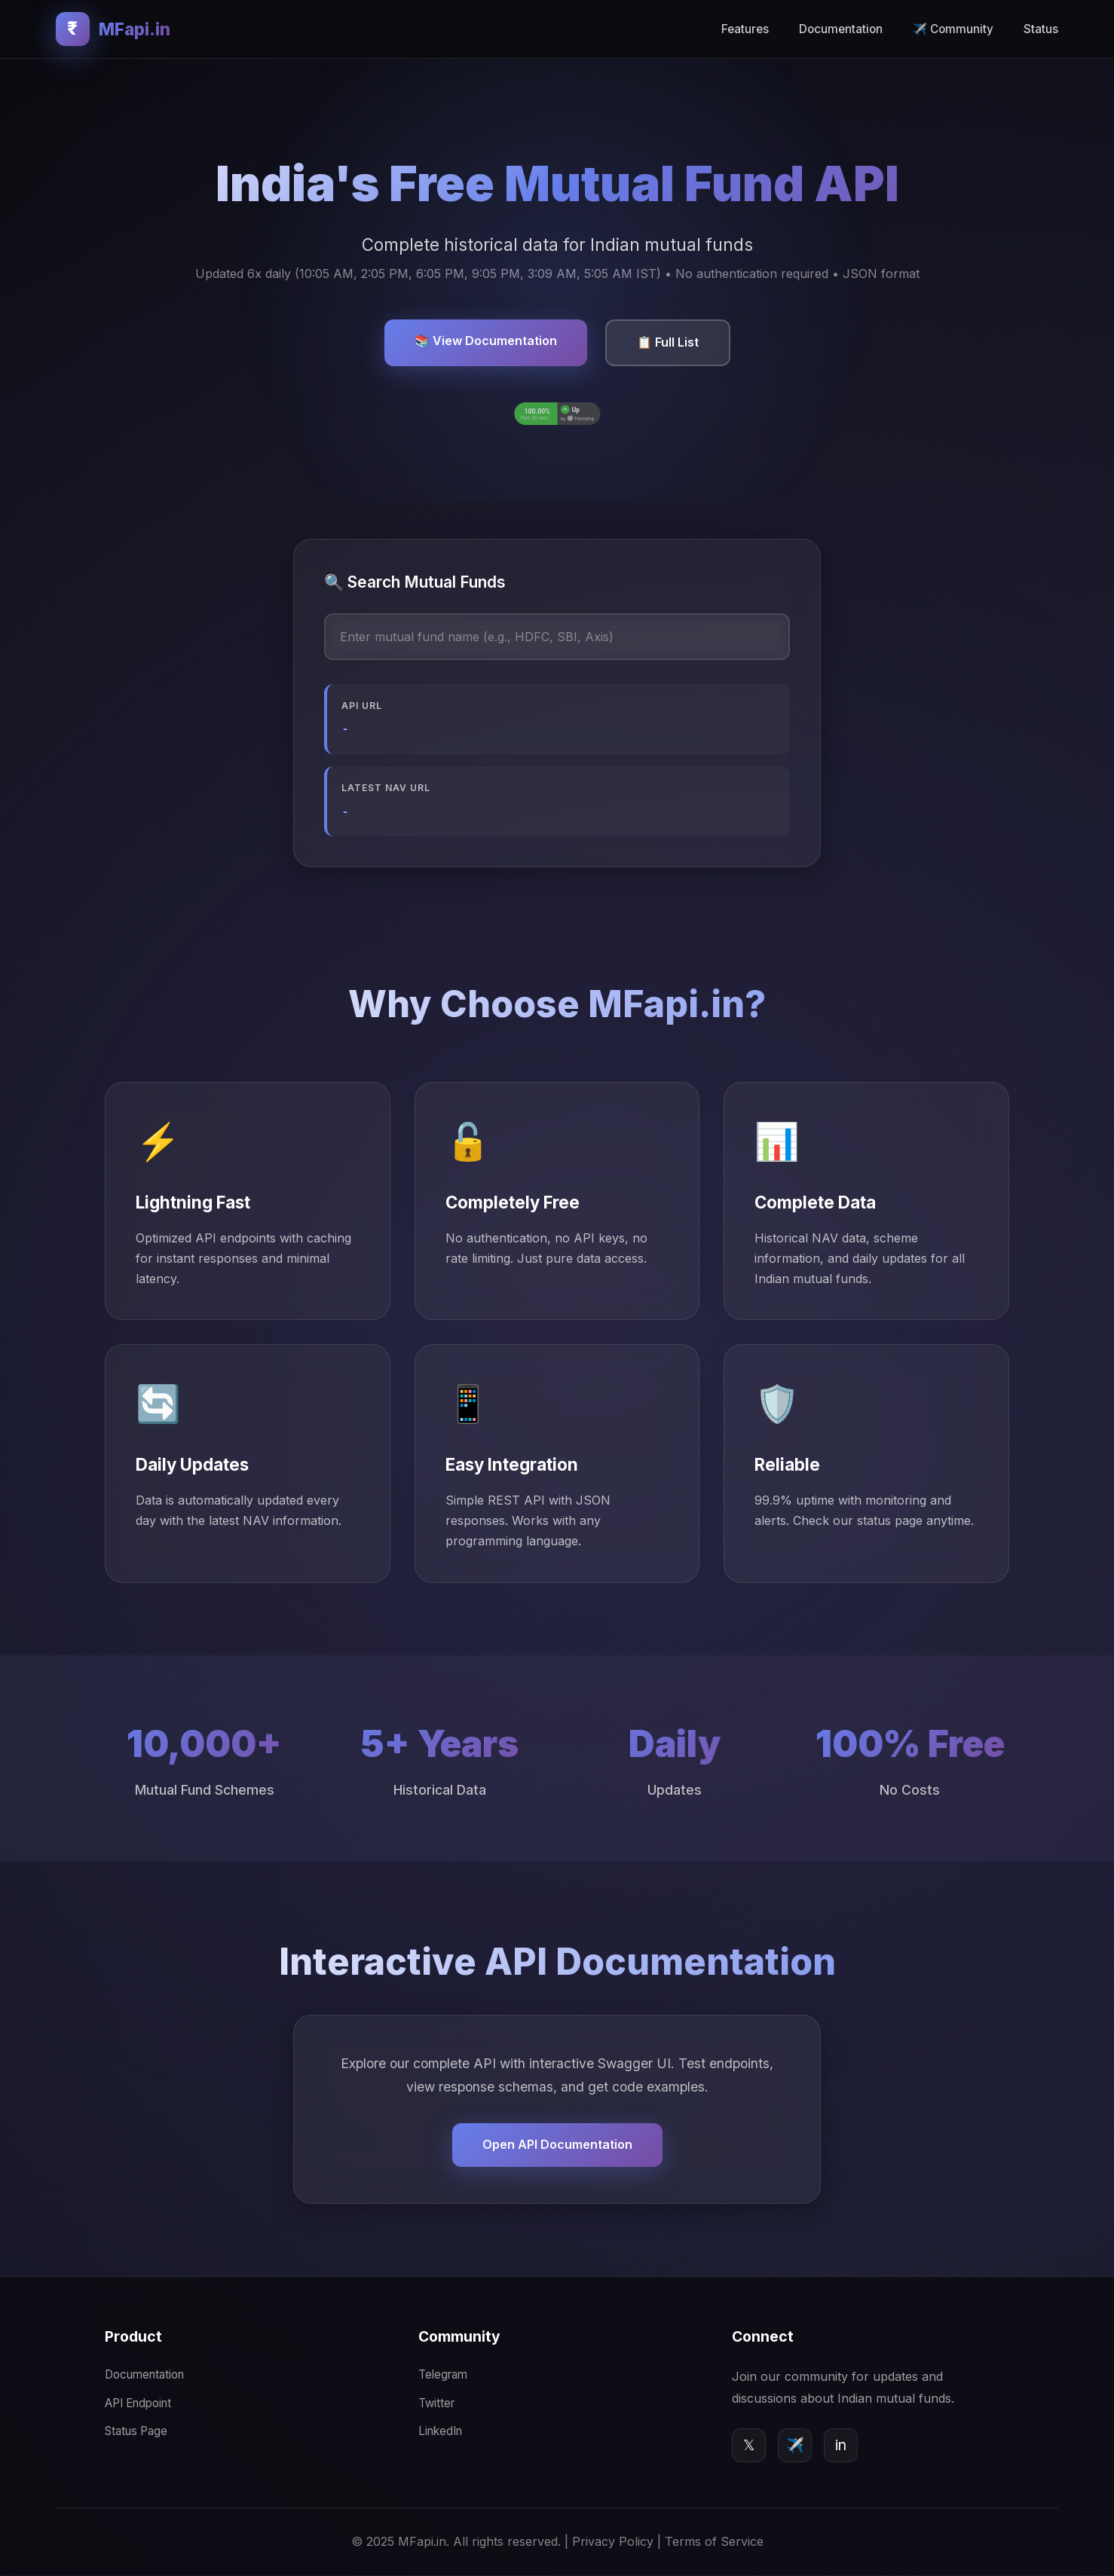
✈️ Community (953, 29)
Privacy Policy (612, 2541)
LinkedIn (440, 2431)
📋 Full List (668, 342)
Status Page (136, 2431)
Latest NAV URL (385, 787)
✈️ (795, 2445)
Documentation (841, 29)
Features (745, 29)
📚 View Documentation (486, 340)
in (840, 2445)
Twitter (436, 2403)
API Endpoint (138, 2403)
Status (1041, 29)
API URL (361, 705)
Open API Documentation (557, 2145)
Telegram (442, 2375)
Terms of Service (714, 2541)
